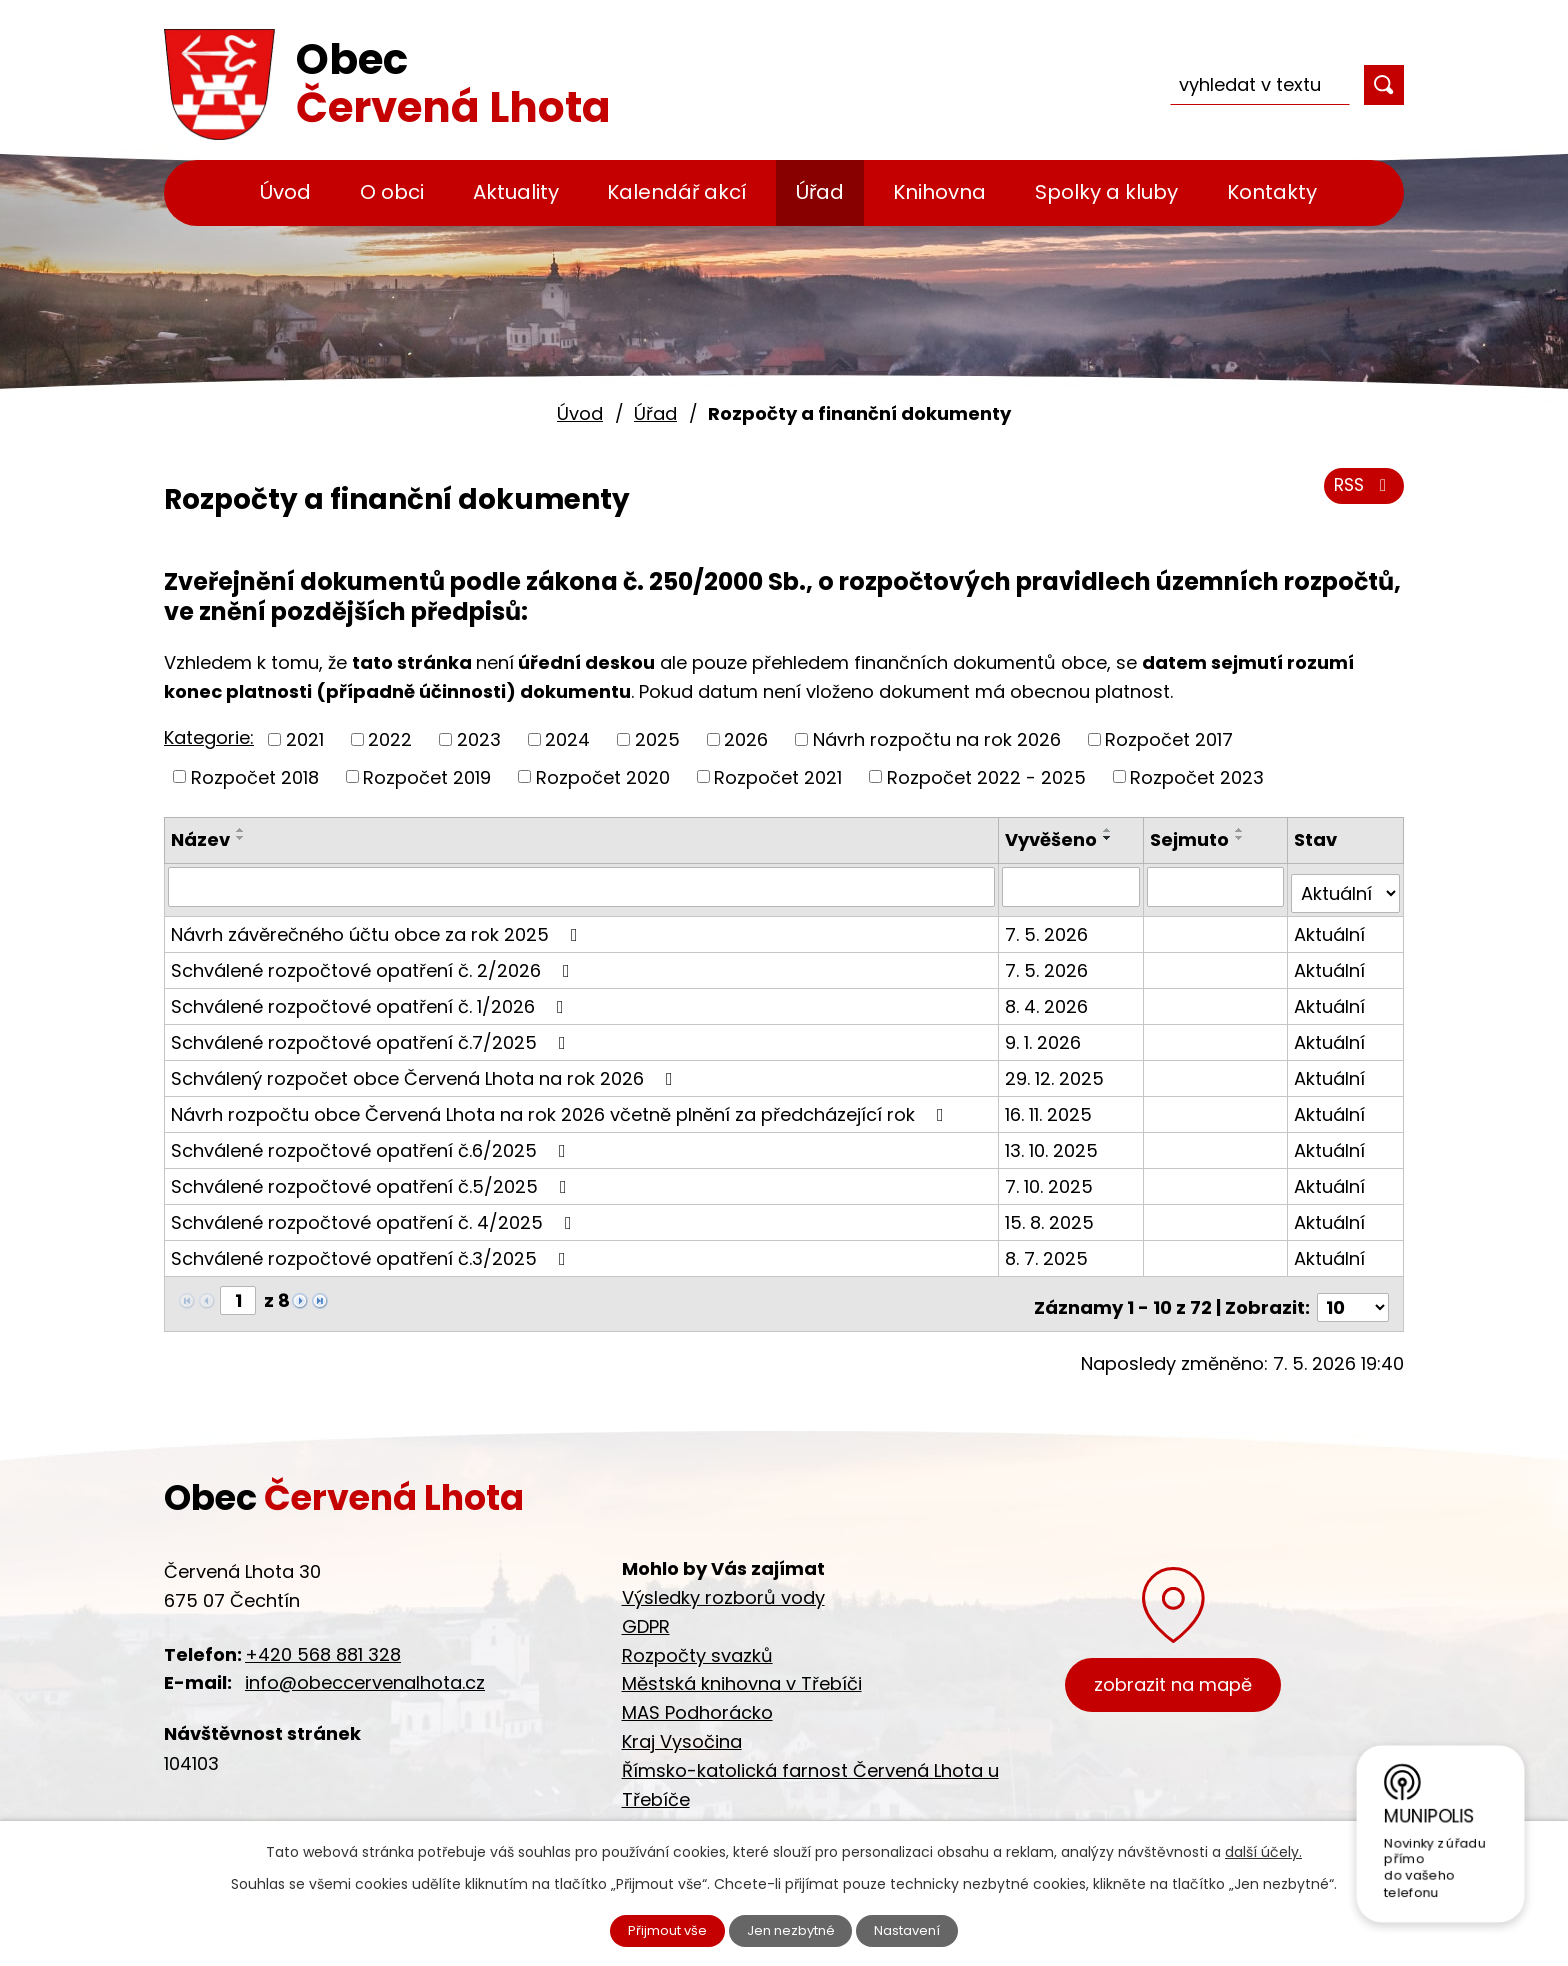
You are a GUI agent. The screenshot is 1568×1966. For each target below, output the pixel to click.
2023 (479, 739)
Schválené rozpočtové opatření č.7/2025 (372, 1034)
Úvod (285, 192)
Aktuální (1330, 926)
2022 (390, 739)
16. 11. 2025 (1051, 1106)
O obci (392, 192)
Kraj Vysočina (682, 1726)
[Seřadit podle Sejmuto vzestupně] (1242, 830)
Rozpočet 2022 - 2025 (986, 776)
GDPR (646, 1611)
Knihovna (939, 192)
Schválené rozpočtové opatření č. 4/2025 (375, 1214)
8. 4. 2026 (1049, 998)
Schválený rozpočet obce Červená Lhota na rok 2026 (426, 1070)
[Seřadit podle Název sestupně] (241, 838)
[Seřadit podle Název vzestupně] (241, 830)
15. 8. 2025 (1052, 1214)
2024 (567, 739)
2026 (746, 739)
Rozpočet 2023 (1197, 776)
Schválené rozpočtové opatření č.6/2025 (372, 1142)
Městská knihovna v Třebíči (742, 1669)
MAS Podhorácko (697, 1698)
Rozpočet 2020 (603, 776)
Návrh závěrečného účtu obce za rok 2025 (378, 926)
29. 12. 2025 (1057, 1070)
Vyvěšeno (1054, 839)
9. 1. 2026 (1046, 1034)
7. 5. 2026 (1049, 926)
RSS (1361, 492)
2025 (657, 739)
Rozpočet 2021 (778, 776)
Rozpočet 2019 (427, 776)
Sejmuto (1191, 839)
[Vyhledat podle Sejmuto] (1217, 886)
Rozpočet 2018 (255, 776)
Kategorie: (209, 737)
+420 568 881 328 (323, 1639)
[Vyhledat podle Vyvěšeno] (1073, 886)
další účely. (1263, 1849)
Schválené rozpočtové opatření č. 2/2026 (374, 962)
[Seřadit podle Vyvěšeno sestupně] (1111, 838)
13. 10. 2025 (1054, 1142)
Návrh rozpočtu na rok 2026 (937, 739)
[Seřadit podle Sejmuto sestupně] (1242, 838)
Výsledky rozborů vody (723, 1582)
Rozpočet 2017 (1169, 739)
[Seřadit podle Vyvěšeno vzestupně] (1111, 830)
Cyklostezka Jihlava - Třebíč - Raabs (786, 1813)
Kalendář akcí (677, 192)
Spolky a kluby (1106, 192)
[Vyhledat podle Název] (583, 886)
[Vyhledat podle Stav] (1346, 886)
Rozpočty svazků (697, 1640)
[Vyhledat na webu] (1260, 85)
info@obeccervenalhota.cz (365, 1668)
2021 (305, 739)
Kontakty (1272, 192)
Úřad (820, 192)
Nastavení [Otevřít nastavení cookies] (921, 1929)
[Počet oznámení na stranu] (1353, 1292)
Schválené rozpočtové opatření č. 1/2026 (371, 998)
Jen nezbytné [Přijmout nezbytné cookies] (792, 1929)
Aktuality (516, 192)
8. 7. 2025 (1049, 1250)
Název (200, 839)
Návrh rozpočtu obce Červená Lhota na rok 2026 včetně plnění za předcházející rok (561, 1106)
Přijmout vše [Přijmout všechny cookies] (656, 1929)
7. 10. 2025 (1052, 1178)
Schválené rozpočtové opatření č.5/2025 (373, 1178)
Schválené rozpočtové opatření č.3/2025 (372, 1250)
